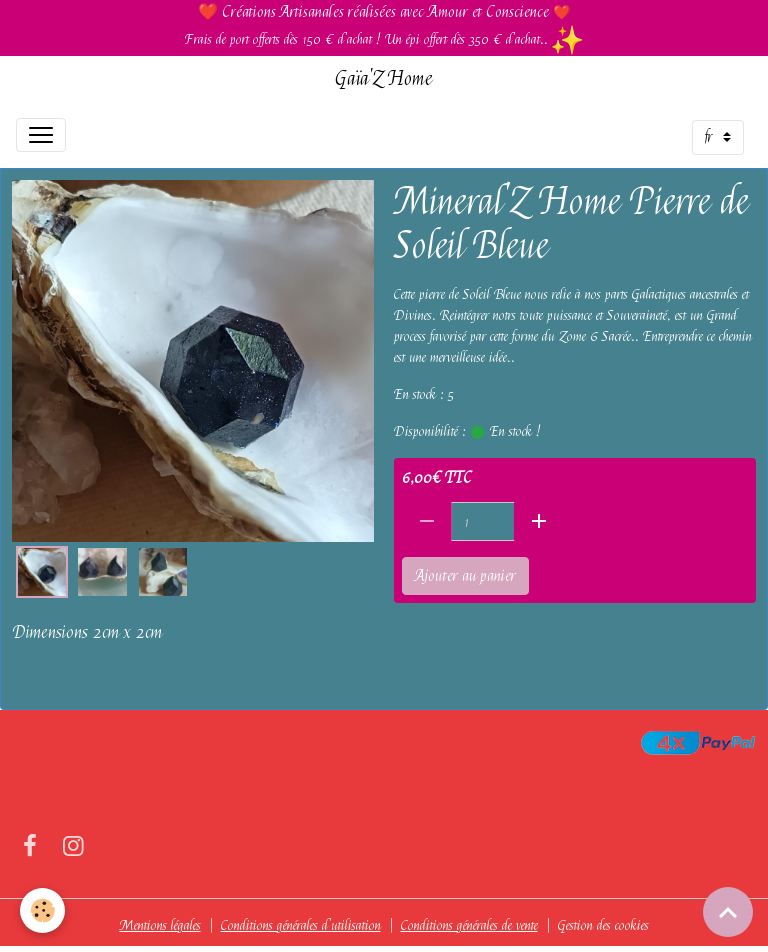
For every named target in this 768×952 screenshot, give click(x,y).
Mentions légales (160, 925)
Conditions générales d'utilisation (301, 925)
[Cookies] (42, 910)
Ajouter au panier (465, 576)
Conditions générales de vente (469, 925)
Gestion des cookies (603, 925)
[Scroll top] (728, 912)
